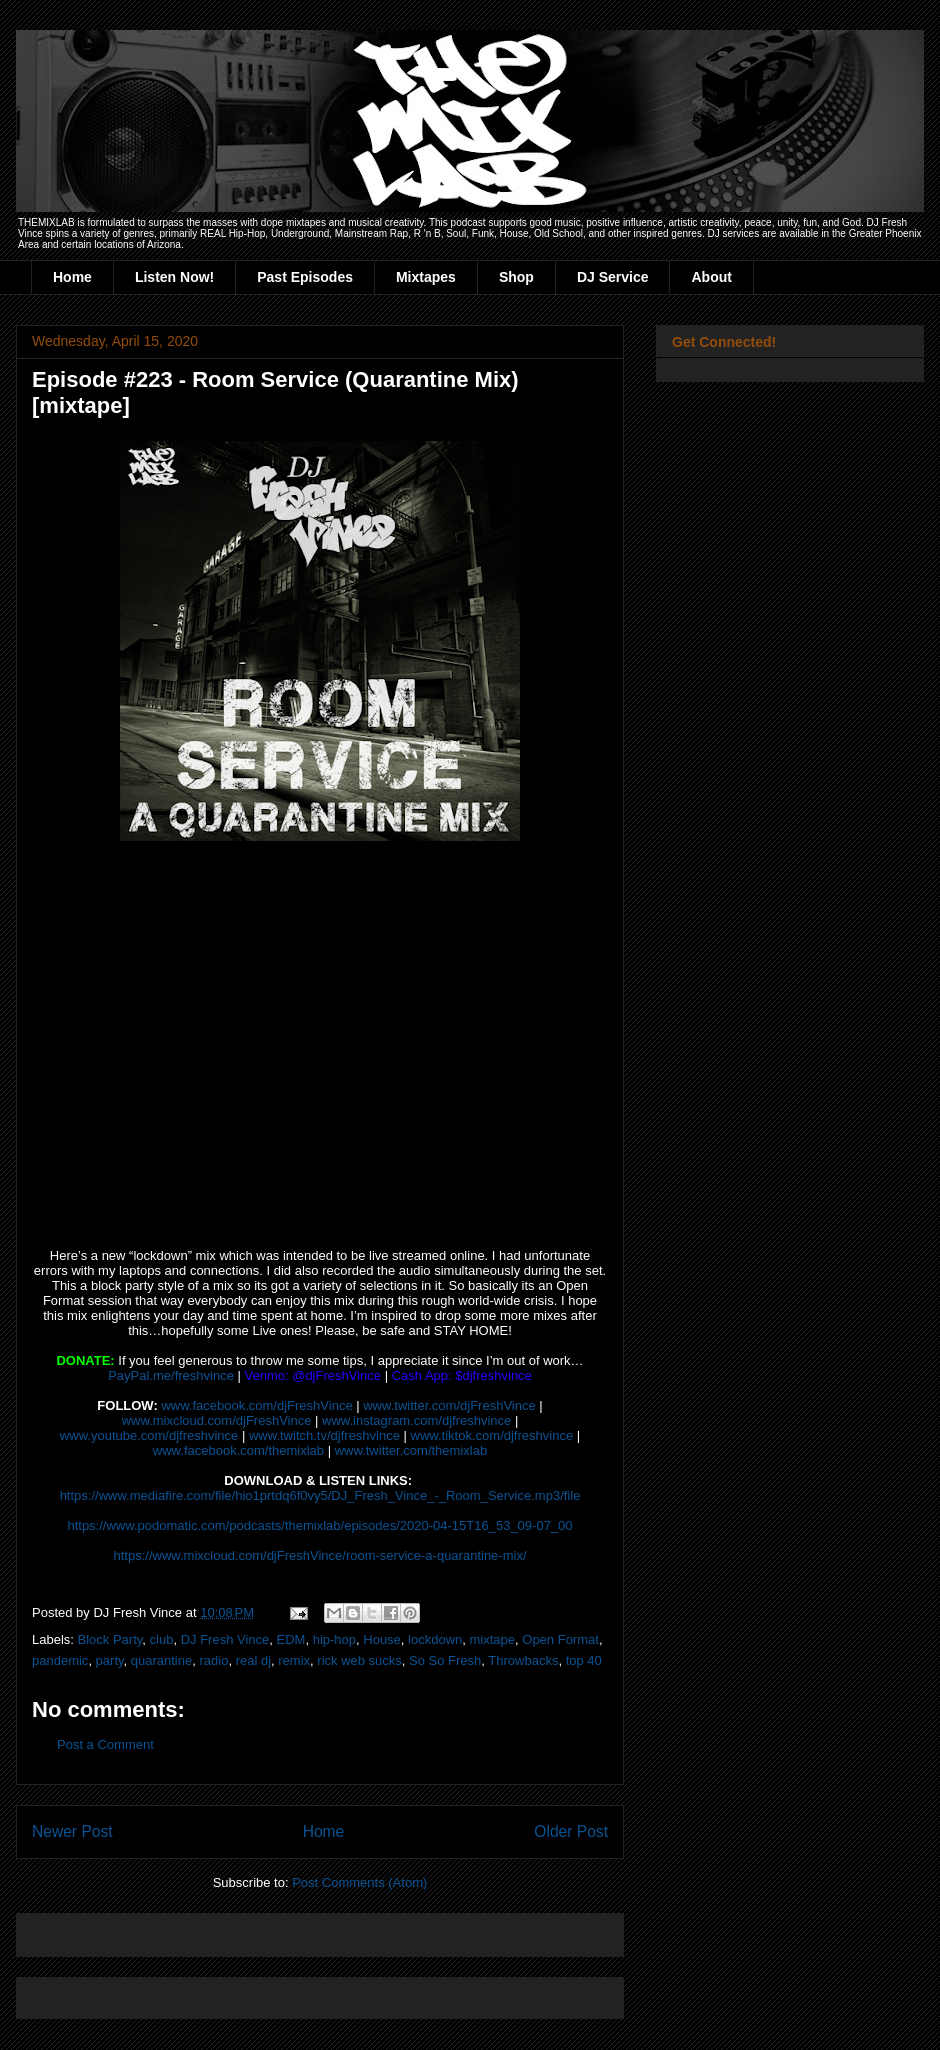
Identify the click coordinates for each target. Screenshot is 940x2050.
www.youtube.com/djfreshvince (149, 1435)
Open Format (560, 1639)
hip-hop (334, 1639)
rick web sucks (359, 1660)
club (162, 1639)
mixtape (493, 1639)
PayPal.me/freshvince (171, 1375)
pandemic (60, 1660)
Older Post (571, 1831)
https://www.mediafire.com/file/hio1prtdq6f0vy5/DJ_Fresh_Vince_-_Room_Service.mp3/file (320, 1495)
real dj (253, 1660)
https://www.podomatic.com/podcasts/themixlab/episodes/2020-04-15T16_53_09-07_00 (319, 1525)
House (382, 1639)
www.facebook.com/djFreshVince (256, 1405)
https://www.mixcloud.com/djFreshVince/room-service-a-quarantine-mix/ (319, 1555)
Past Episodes (305, 277)
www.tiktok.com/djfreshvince (492, 1435)
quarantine (161, 1660)
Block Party (110, 1639)
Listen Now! (174, 277)
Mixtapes (426, 277)
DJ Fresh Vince (225, 1639)
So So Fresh (445, 1660)
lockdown (435, 1639)
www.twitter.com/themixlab (411, 1450)
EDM (291, 1639)
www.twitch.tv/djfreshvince (324, 1435)
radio (213, 1660)
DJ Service (613, 277)
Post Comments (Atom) (359, 1882)
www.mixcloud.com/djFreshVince (217, 1420)
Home (72, 277)
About (711, 277)
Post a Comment (105, 1744)
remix (294, 1660)
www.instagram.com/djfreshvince (416, 1420)
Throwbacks (523, 1660)
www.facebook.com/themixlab (238, 1450)
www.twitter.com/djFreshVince (449, 1405)
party (110, 1660)
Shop (516, 277)
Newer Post (72, 1831)
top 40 (584, 1660)
